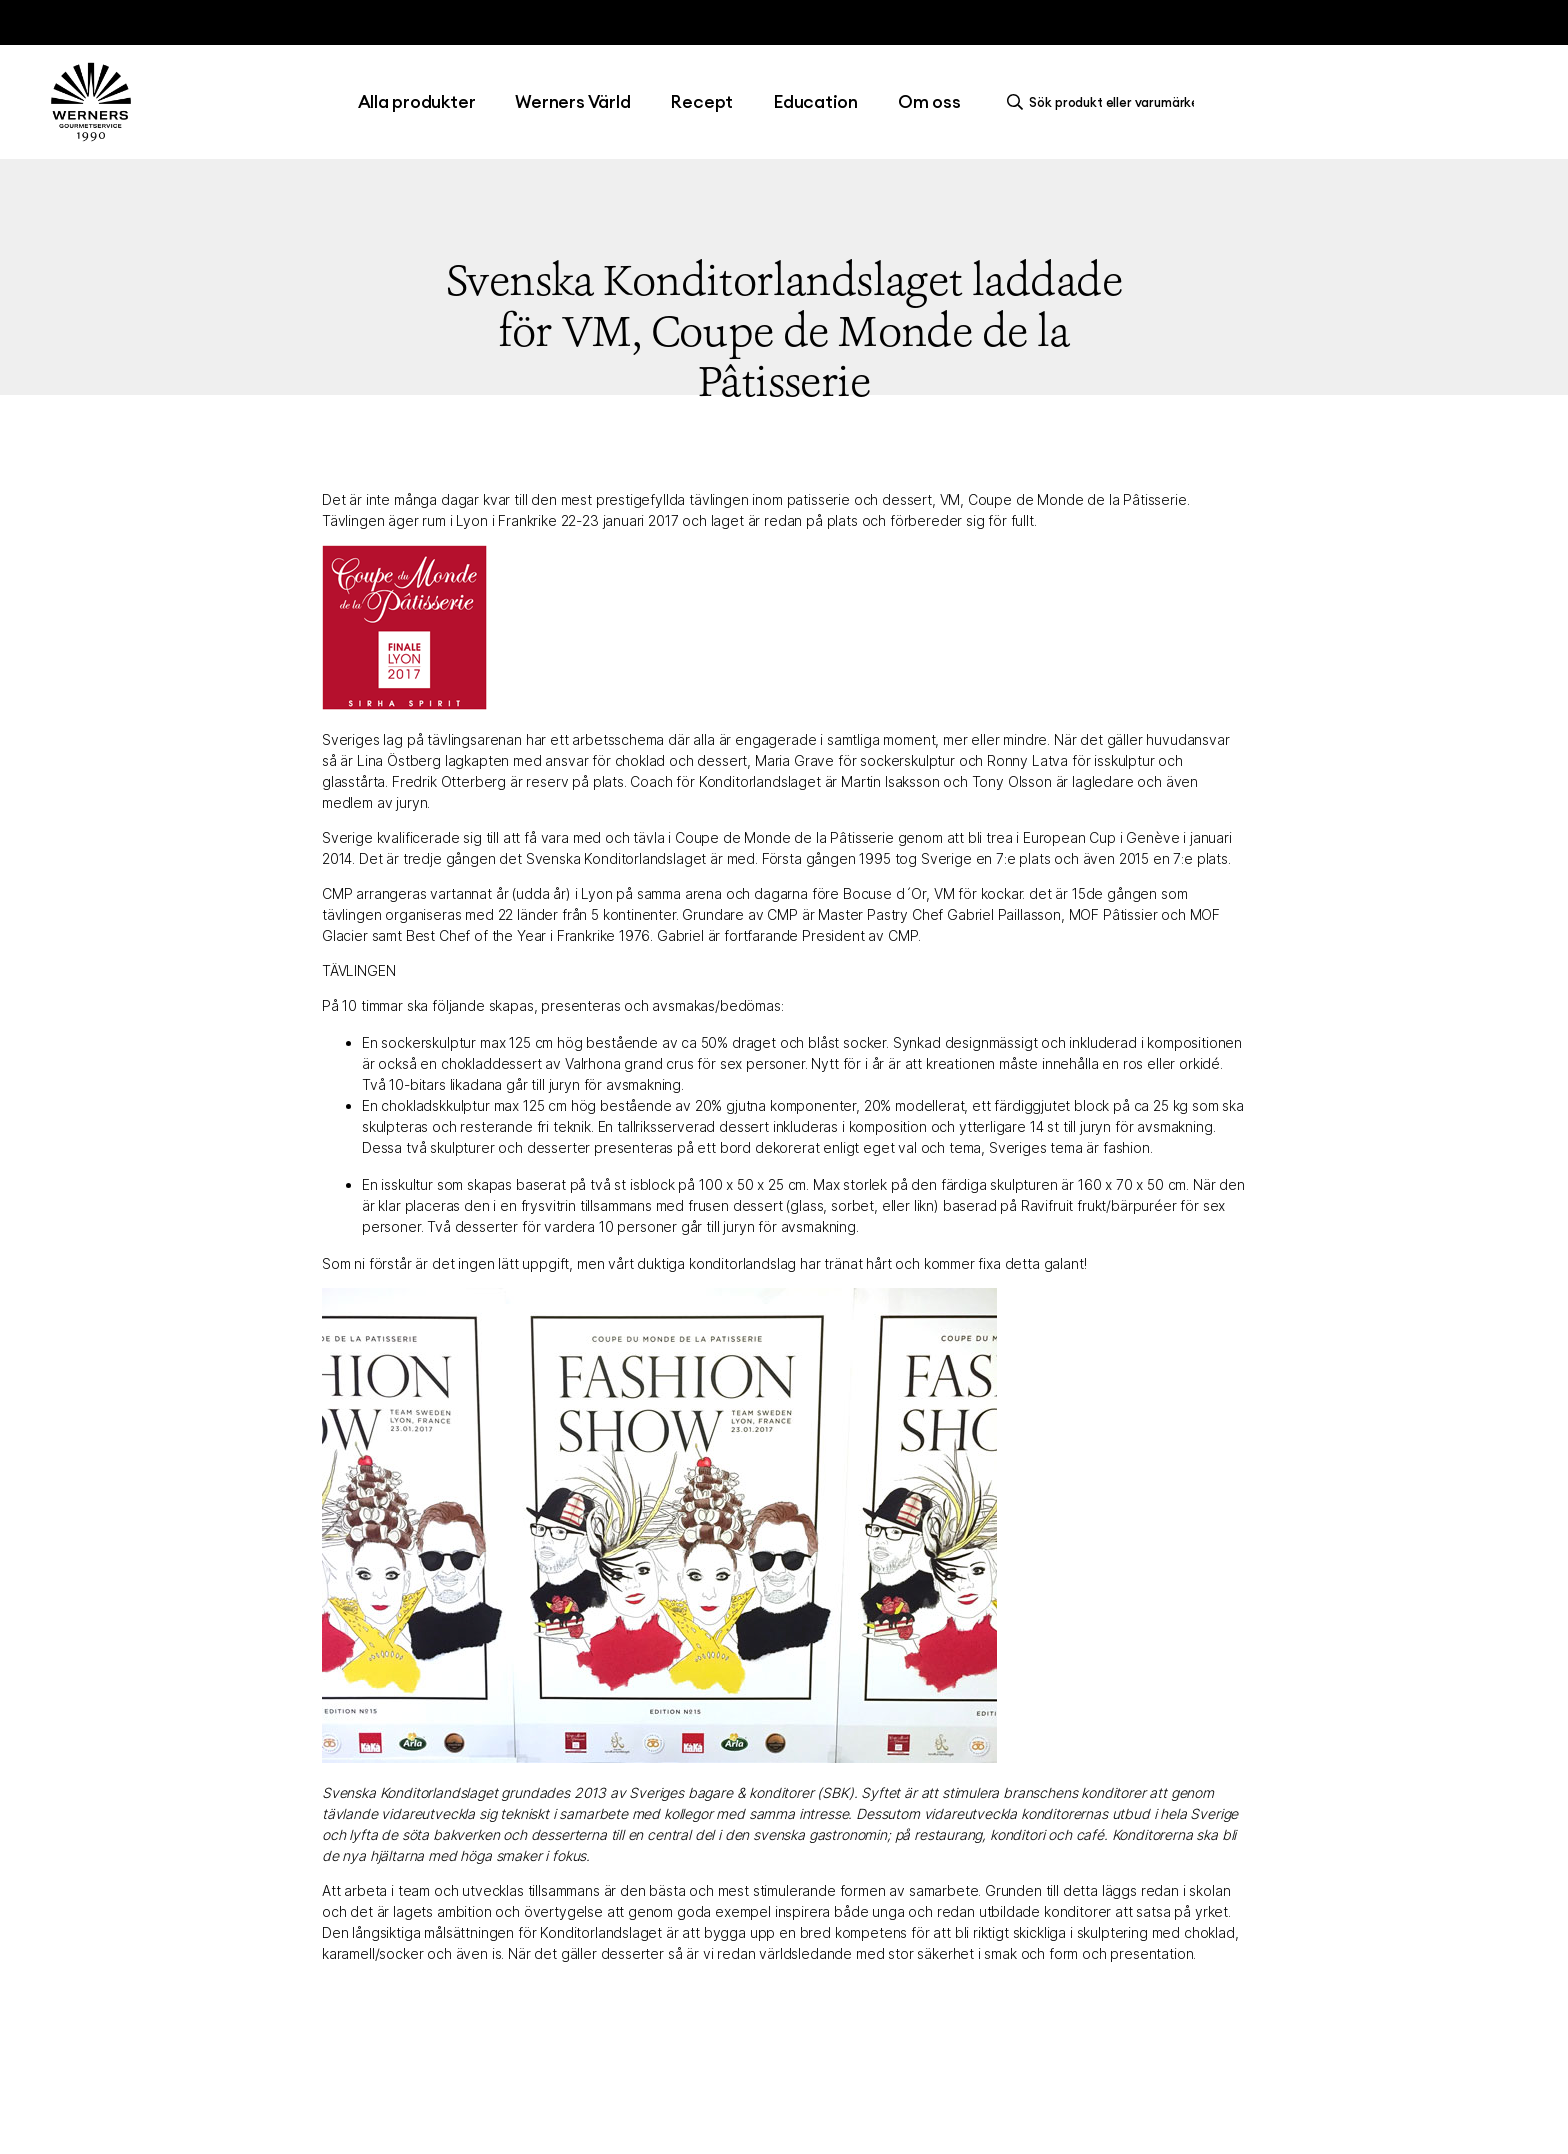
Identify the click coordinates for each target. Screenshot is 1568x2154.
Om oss (929, 101)
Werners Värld (572, 101)
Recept (701, 101)
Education (815, 101)
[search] (1106, 102)
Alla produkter (417, 101)
